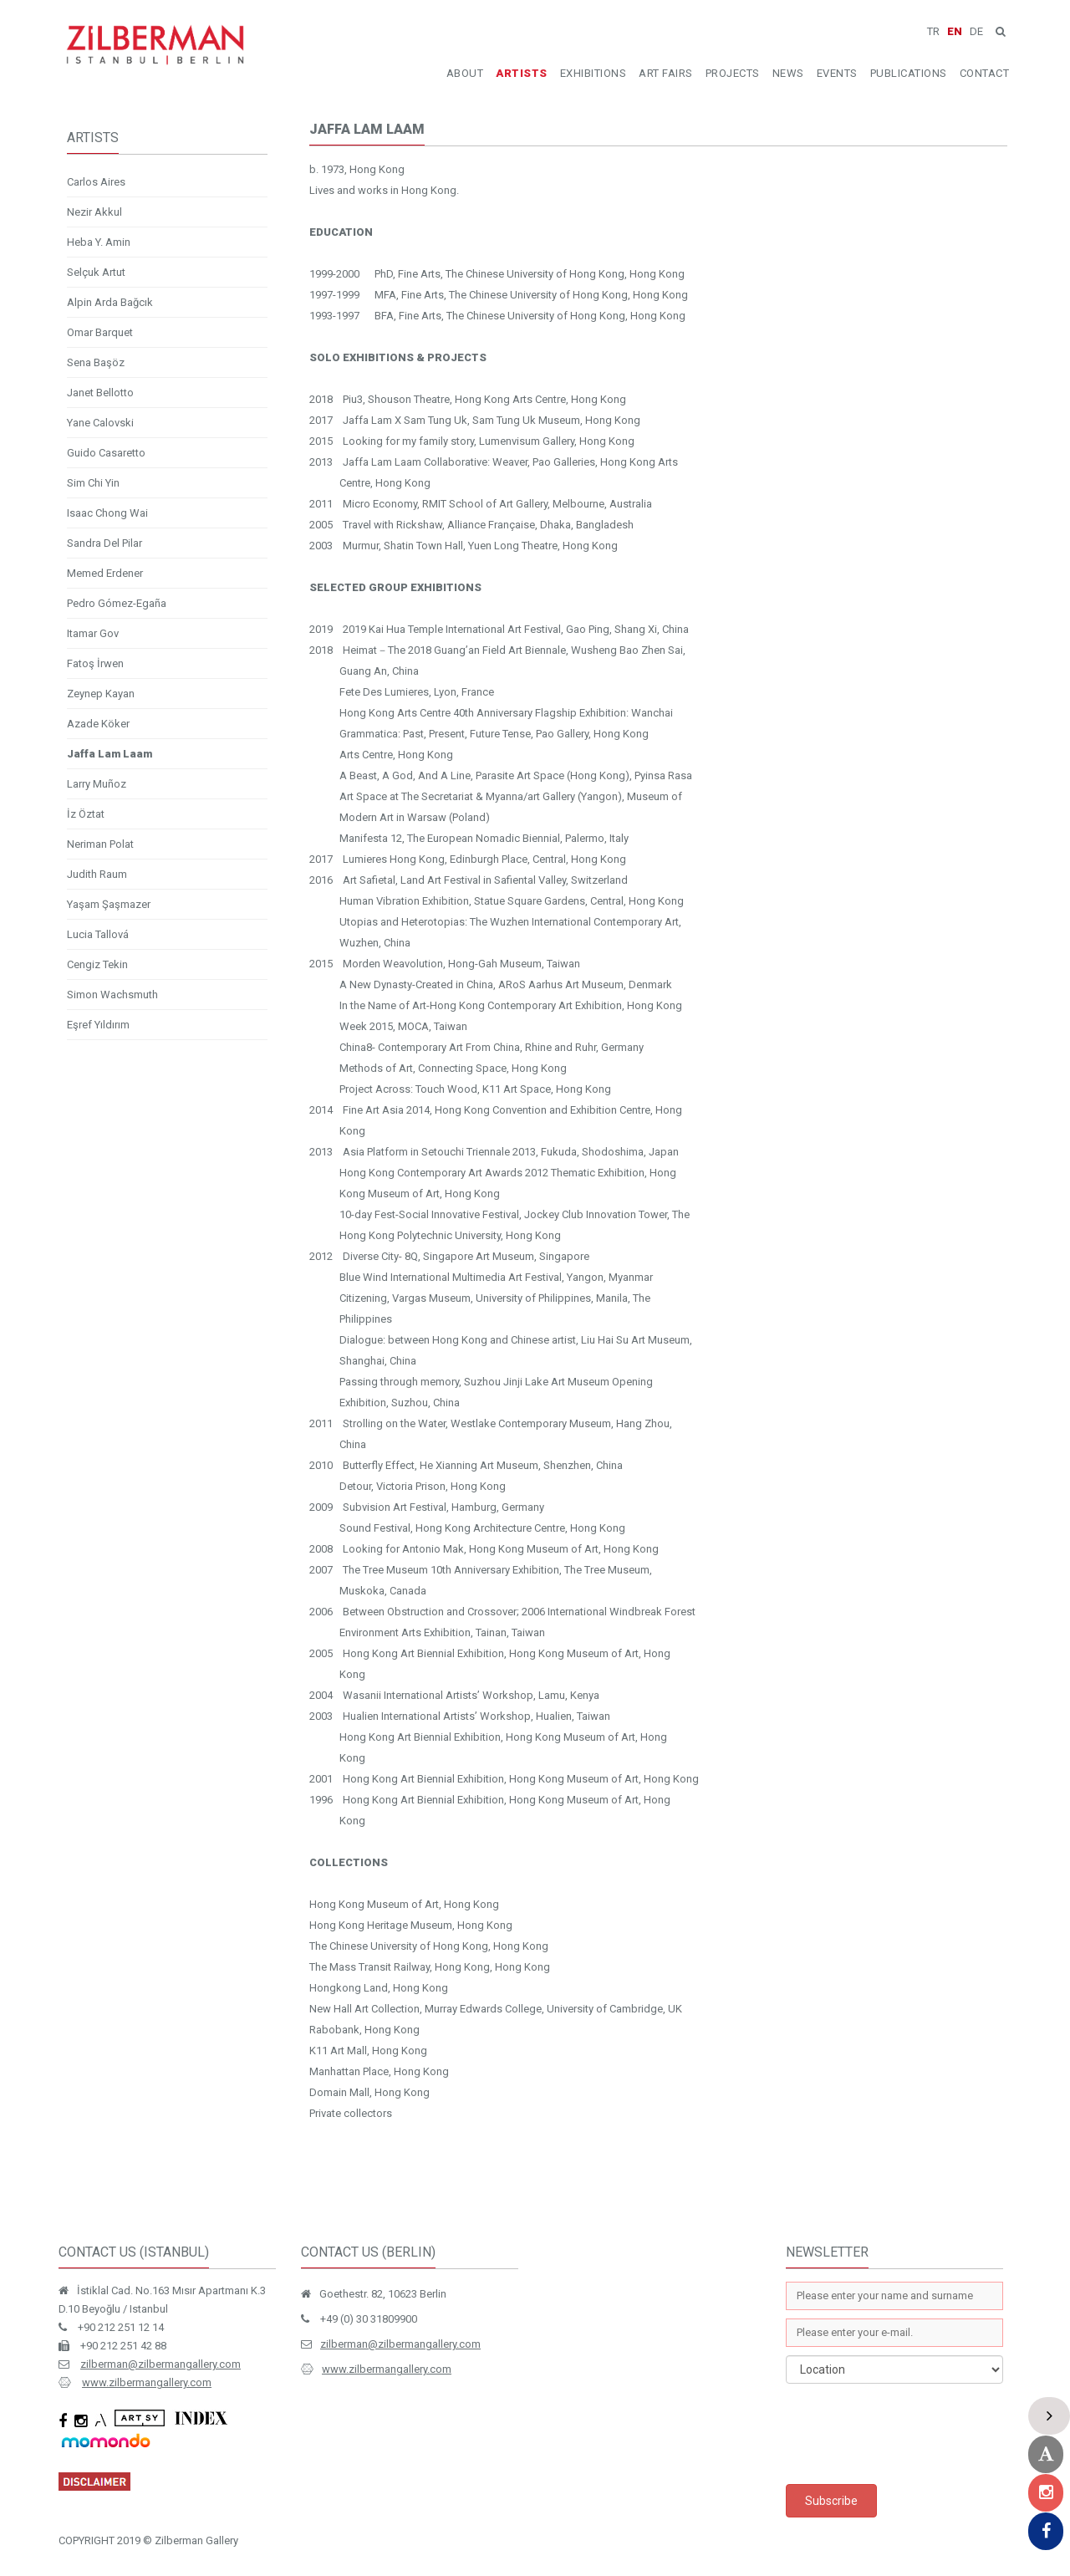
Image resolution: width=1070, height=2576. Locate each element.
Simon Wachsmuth (112, 994)
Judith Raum (97, 874)
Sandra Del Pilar (104, 543)
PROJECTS (733, 73)
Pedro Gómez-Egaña (116, 603)
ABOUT (465, 73)
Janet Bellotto (100, 392)
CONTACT (985, 73)
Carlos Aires (96, 182)
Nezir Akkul (94, 212)
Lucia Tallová (98, 934)
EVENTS (837, 73)
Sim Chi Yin (93, 483)
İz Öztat (85, 814)
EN (954, 31)
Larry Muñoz (96, 784)
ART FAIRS (666, 73)
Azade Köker (98, 723)
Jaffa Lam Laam (109, 753)
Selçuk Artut (96, 272)
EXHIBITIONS (593, 73)
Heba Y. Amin (98, 242)
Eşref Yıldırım (98, 1024)
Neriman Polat (100, 844)
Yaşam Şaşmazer (108, 904)
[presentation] (913, 2433)
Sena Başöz (96, 362)
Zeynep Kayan (101, 693)
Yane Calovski (100, 422)
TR (933, 31)
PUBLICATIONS (908, 73)
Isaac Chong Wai (107, 513)
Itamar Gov (93, 633)
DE (976, 31)
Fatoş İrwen (95, 663)
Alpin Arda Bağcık (110, 302)
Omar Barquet (100, 332)
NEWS (788, 73)
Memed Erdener (105, 573)
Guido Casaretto (106, 452)
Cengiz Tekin (97, 964)
